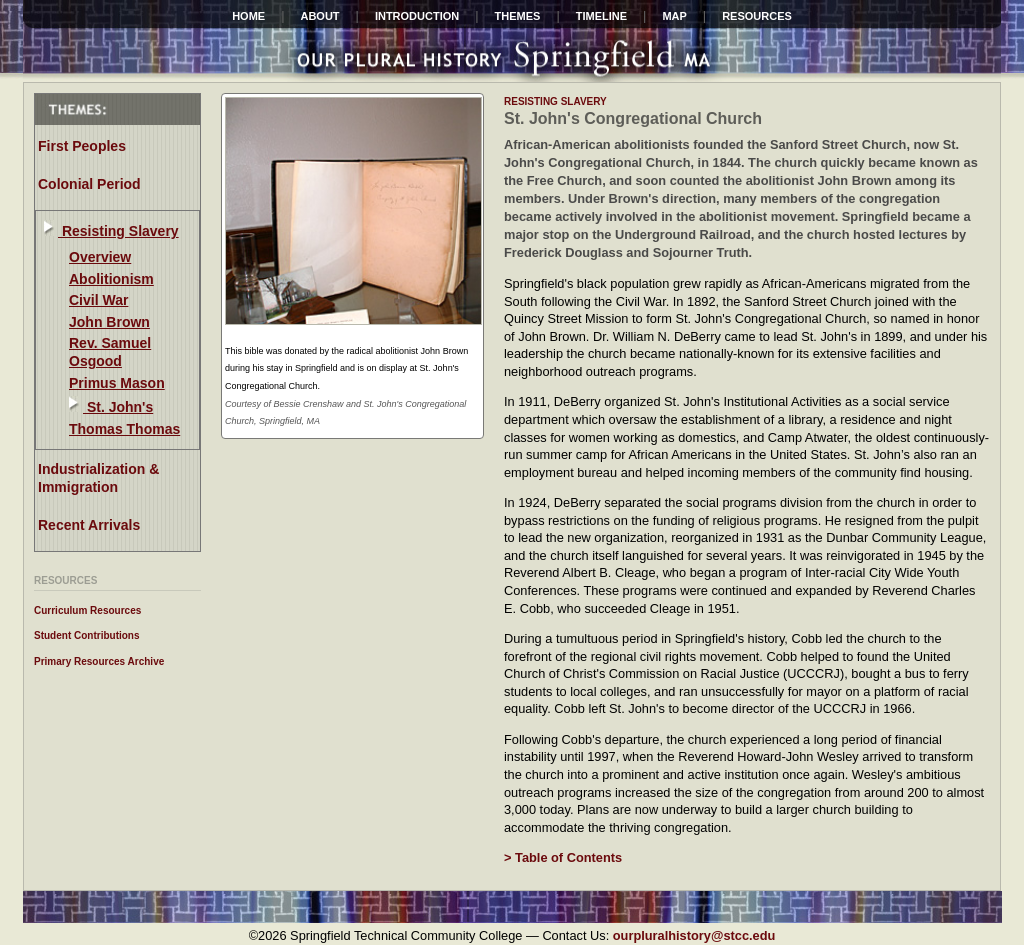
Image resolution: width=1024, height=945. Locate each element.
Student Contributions (87, 635)
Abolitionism (111, 279)
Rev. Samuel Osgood (110, 352)
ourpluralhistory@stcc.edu (694, 935)
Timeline (601, 16)
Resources (757, 16)
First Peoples (82, 146)
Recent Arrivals (89, 525)
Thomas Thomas (124, 429)
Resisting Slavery (118, 231)
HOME (248, 16)
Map (674, 16)
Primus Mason (117, 383)
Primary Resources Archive (99, 661)
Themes (518, 16)
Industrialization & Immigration (98, 478)
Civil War (98, 300)
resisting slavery (555, 101)
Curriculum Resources (87, 610)
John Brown (109, 322)
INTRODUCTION (417, 16)
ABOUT (319, 16)
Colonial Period (89, 184)
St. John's (118, 407)
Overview (100, 257)
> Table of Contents (563, 857)
